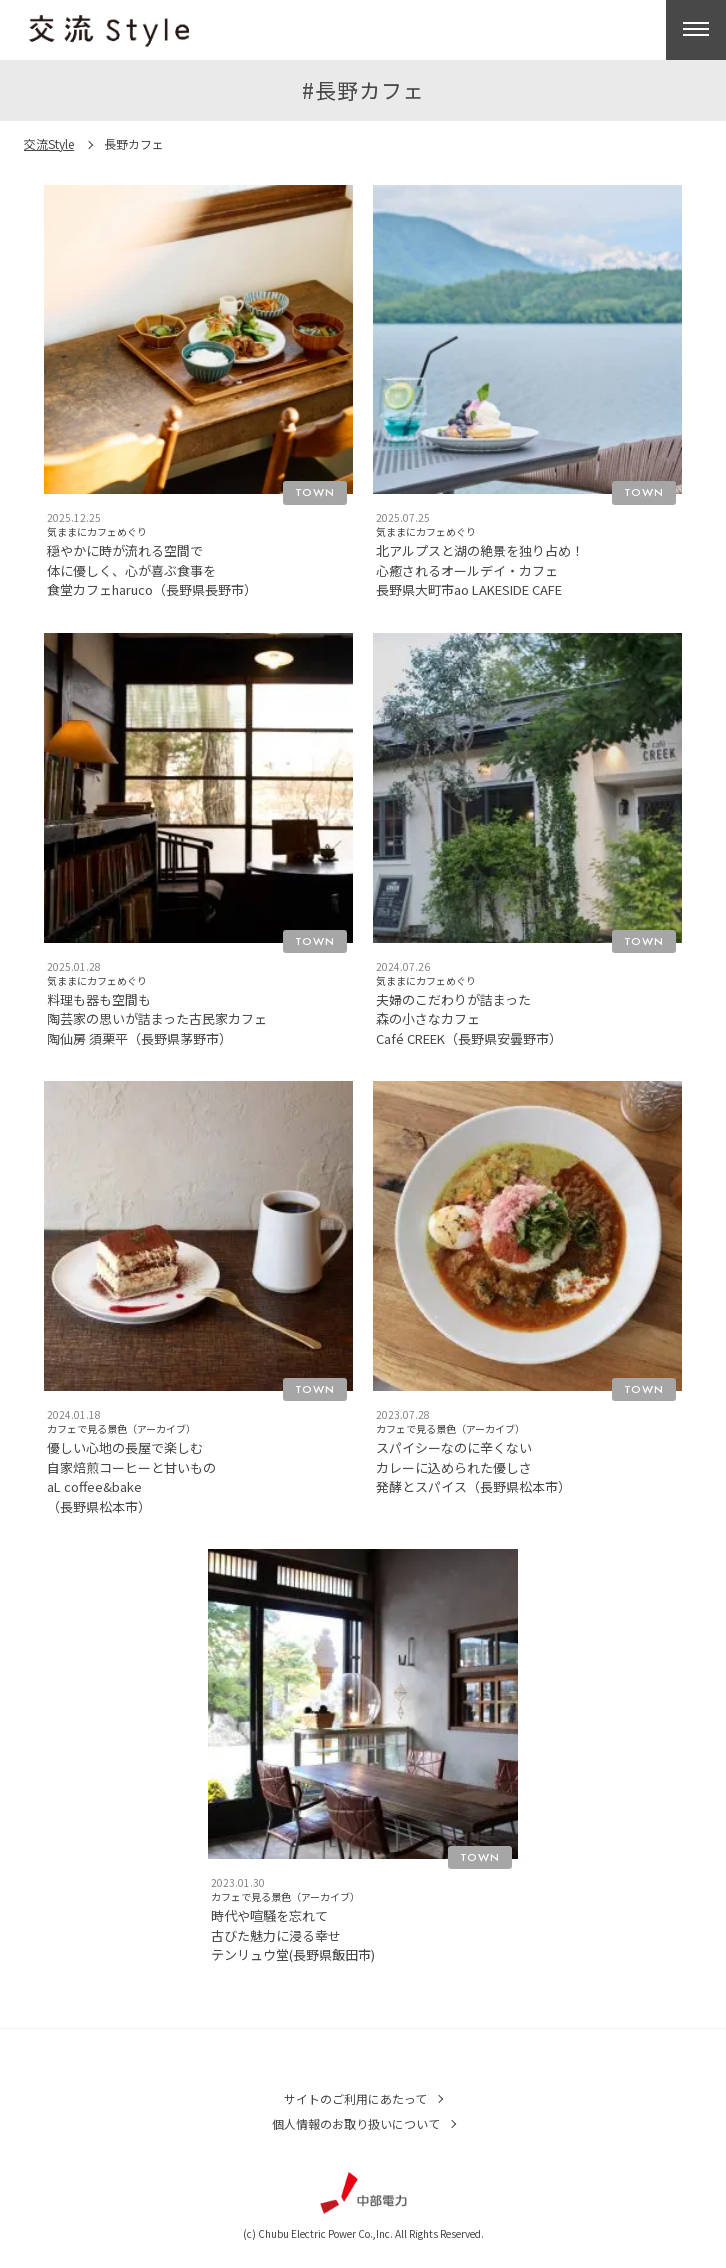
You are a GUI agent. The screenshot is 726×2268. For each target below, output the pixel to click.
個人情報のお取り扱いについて (356, 2123)
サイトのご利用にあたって (355, 2098)
